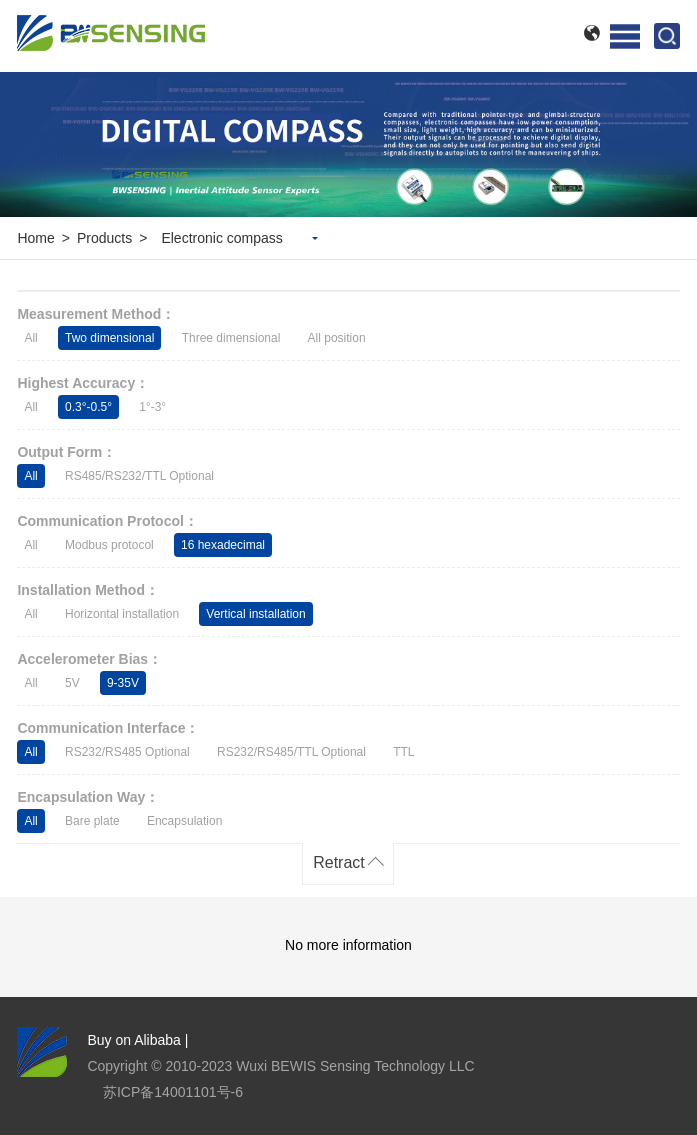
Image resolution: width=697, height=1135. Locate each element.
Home (35, 238)
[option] (348, 144)
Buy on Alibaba (133, 1040)
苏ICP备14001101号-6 (173, 1092)
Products (104, 238)
